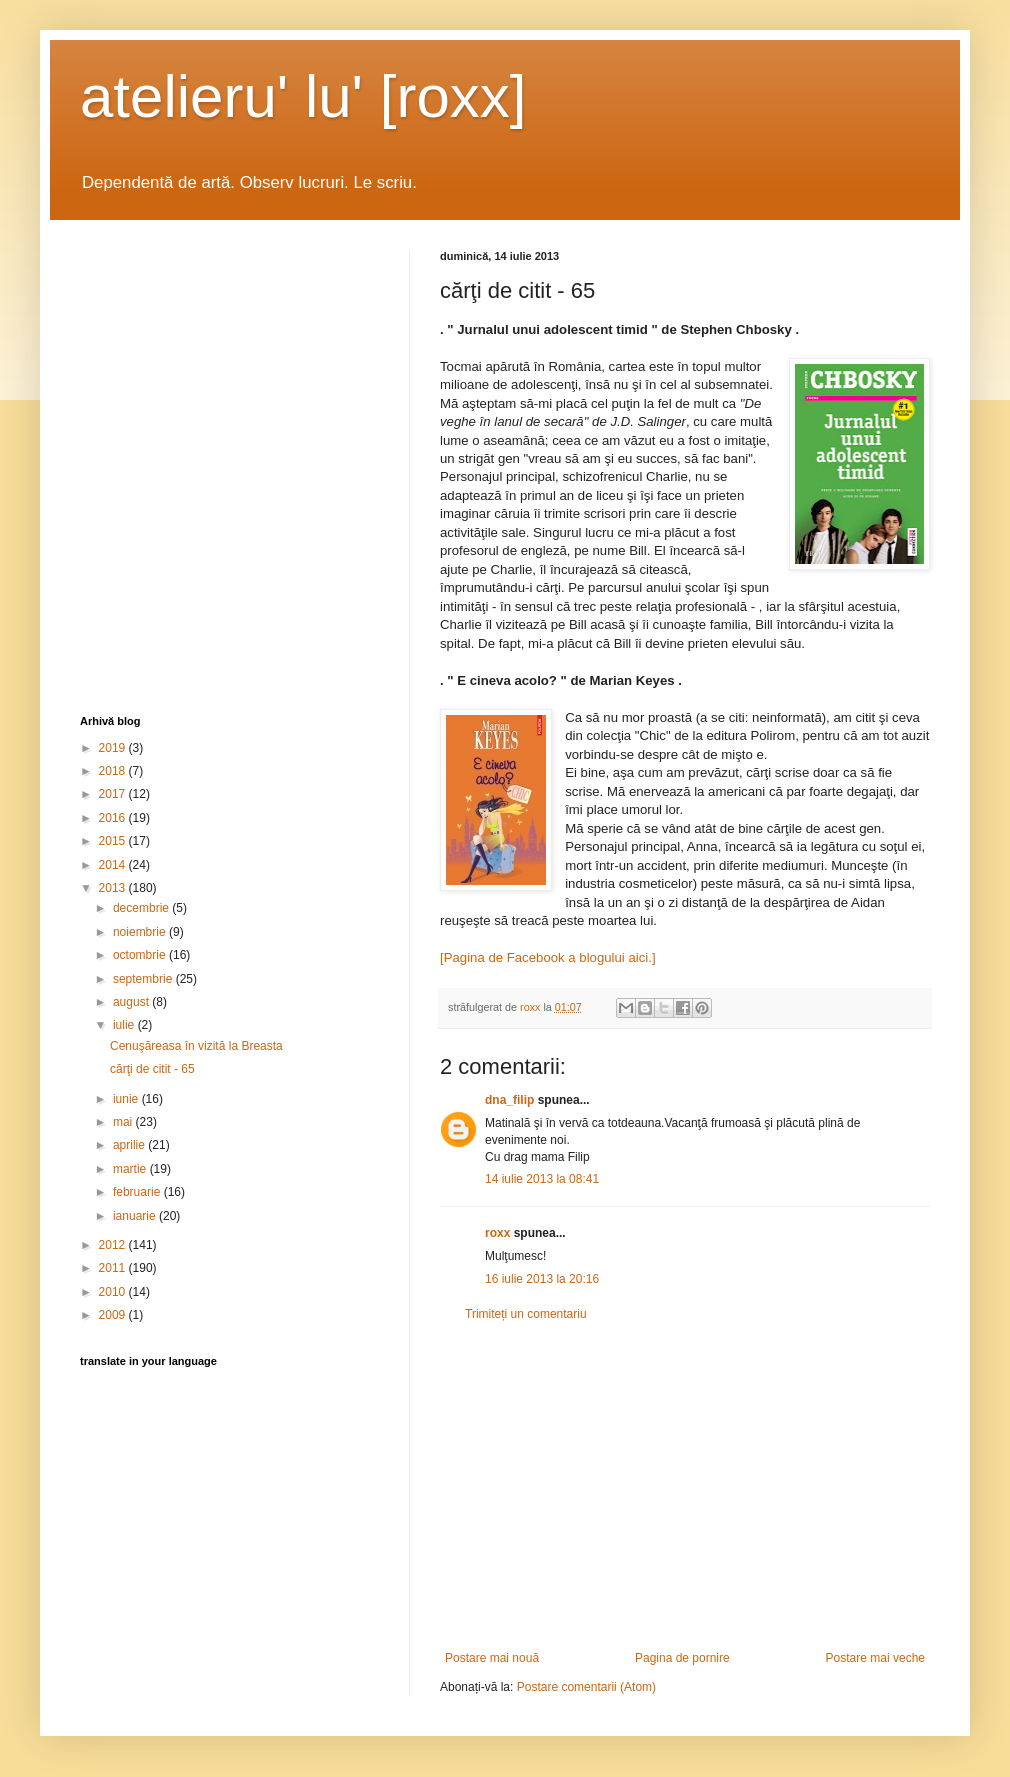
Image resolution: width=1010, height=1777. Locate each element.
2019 (114, 748)
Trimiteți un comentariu (526, 1314)
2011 (114, 1268)
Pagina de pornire (682, 1658)
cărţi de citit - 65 (152, 1069)
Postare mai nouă (492, 1658)
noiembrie (141, 932)
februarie (138, 1192)
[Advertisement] (685, 1486)
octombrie (141, 955)
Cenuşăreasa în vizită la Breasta (196, 1046)
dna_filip (509, 1100)
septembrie (144, 979)
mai (124, 1122)
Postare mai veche (875, 1658)
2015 (114, 841)
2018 (114, 771)
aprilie (130, 1145)
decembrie (142, 908)
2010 (114, 1292)
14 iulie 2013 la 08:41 (542, 1179)
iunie (127, 1099)
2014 (114, 865)
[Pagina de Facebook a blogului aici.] (548, 957)
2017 (114, 794)
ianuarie (136, 1216)
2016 (114, 818)
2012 (114, 1245)
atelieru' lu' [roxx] (303, 96)
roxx (497, 1233)
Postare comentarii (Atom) (586, 1687)
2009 (114, 1315)
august (132, 1002)
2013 (114, 888)
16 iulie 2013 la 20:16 (542, 1279)
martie (131, 1169)
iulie (125, 1025)
